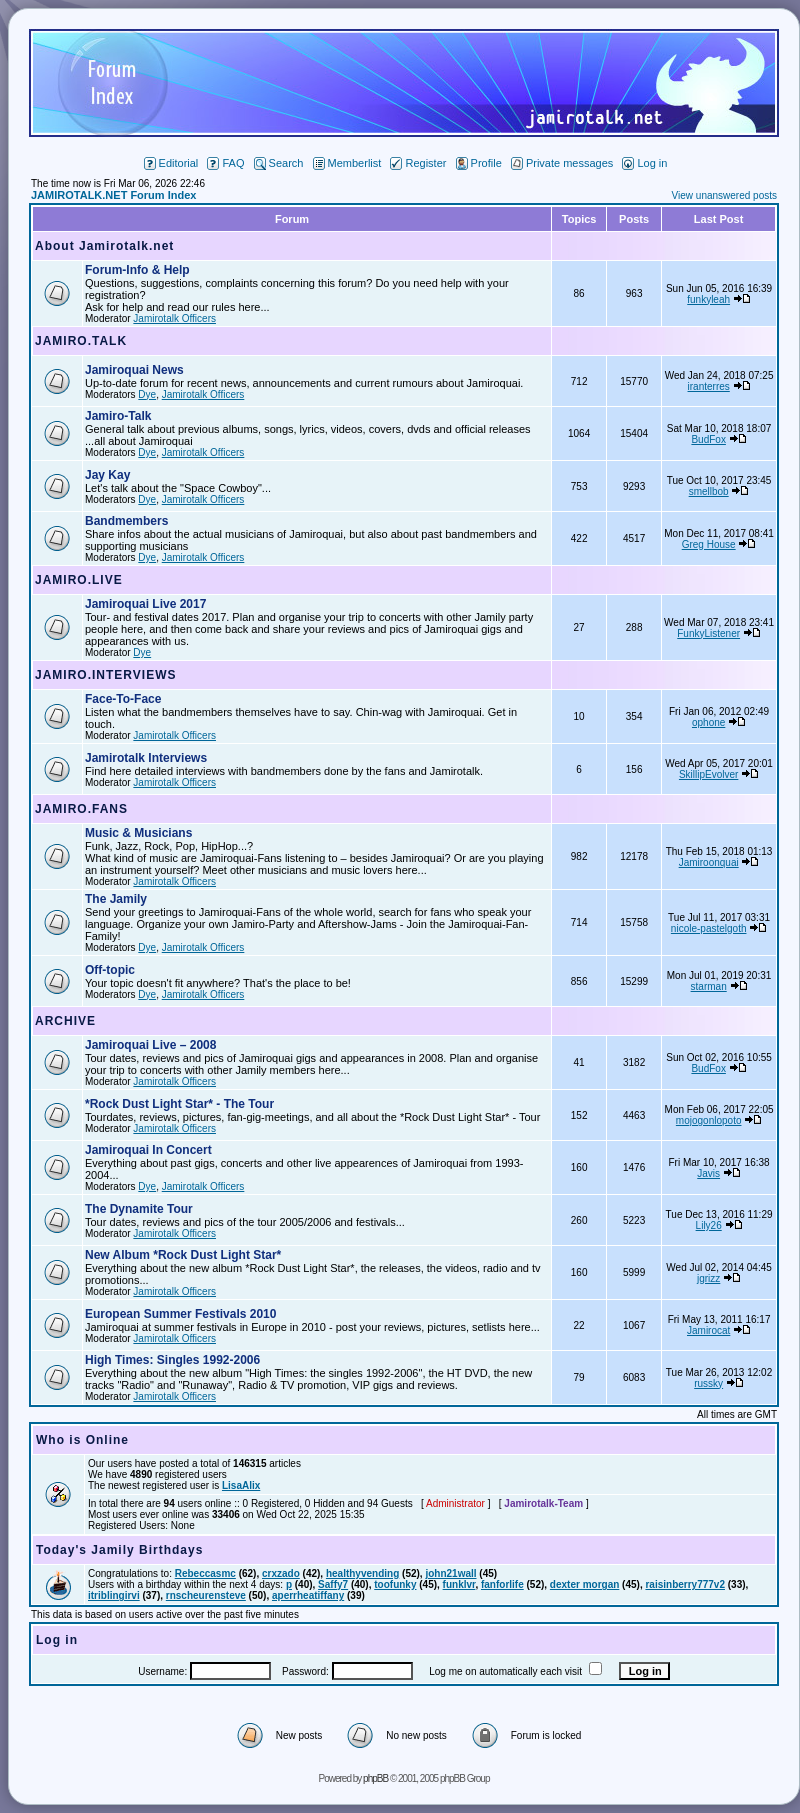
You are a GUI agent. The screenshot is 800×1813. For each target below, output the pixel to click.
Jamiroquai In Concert (148, 1150)
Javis (708, 1173)
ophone (708, 722)
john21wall (450, 1573)
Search (279, 163)
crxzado (281, 1573)
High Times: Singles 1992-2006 (172, 1360)
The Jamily (116, 899)
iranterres (709, 386)
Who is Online (82, 1440)
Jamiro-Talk (118, 416)
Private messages (562, 163)
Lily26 (709, 1225)
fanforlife (502, 1584)
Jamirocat (708, 1330)
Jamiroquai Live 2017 (145, 604)
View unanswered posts (724, 195)
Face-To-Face (123, 699)
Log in (644, 163)
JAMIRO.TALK (81, 341)
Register (418, 163)
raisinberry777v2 (685, 1584)
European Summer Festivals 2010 (180, 1314)
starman (709, 986)
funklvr (459, 1584)
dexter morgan (584, 1584)
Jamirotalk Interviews (146, 758)
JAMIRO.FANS (81, 809)
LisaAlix (241, 1485)
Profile (479, 163)
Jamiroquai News (134, 370)
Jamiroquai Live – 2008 (150, 1045)
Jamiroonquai (709, 862)
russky (708, 1383)
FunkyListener (708, 633)
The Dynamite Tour (139, 1209)
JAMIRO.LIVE (79, 580)
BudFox (708, 439)
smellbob (709, 491)
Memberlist (347, 163)
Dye (147, 394)
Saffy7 (333, 1584)
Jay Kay (107, 475)
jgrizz (708, 1278)
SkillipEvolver (708, 774)
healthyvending (362, 1573)
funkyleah (708, 299)
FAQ (225, 163)
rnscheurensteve (206, 1595)
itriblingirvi (114, 1595)
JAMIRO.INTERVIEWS (105, 675)
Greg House (709, 544)
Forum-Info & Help (137, 270)
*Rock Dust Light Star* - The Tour (179, 1104)
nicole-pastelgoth (709, 928)
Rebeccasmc (205, 1573)
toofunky (395, 1584)
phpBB (375, 1778)
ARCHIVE (65, 1021)
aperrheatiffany (308, 1595)
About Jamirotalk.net (104, 246)
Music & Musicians (138, 833)
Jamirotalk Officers (174, 318)
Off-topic (110, 970)
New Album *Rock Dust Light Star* (183, 1255)
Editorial (171, 163)
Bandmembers (126, 521)
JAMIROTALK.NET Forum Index (113, 195)
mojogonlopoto (709, 1120)
